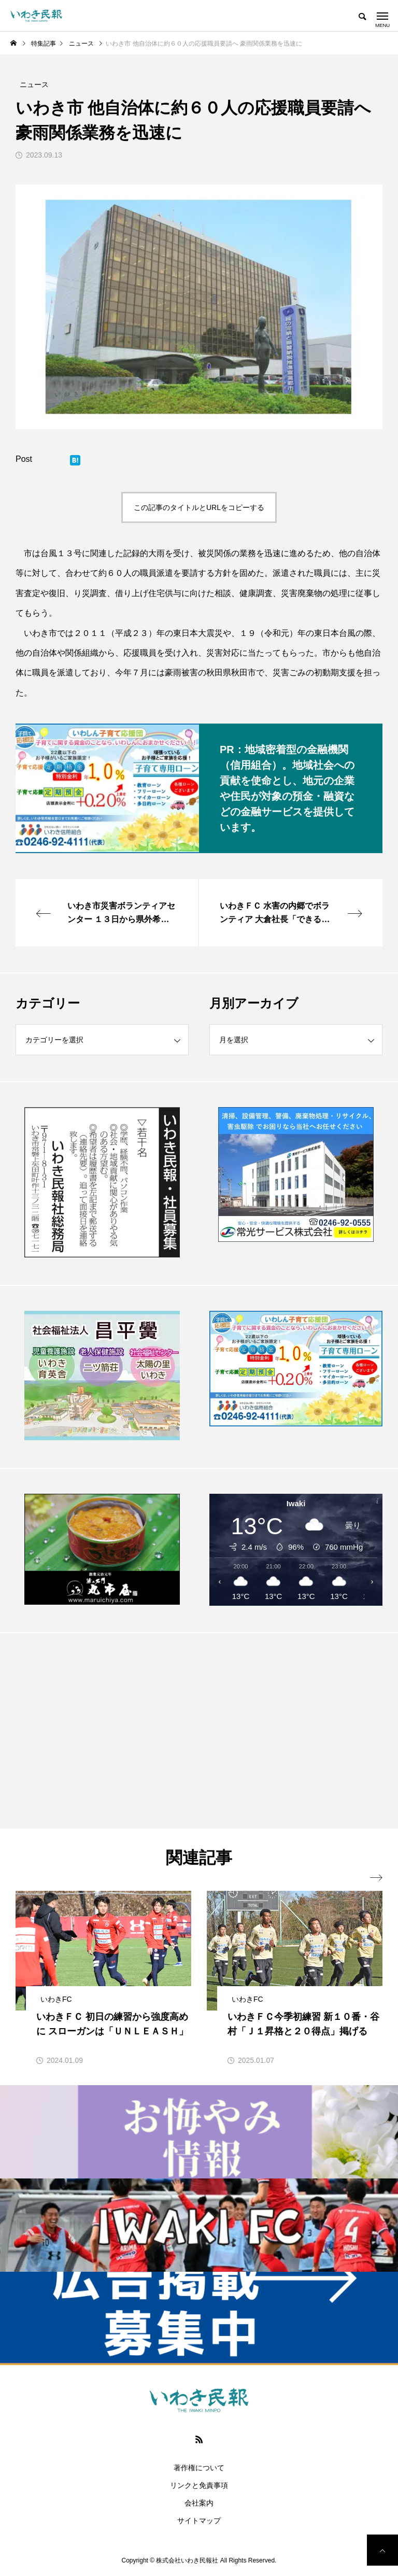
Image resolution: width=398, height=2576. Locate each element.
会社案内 (199, 2503)
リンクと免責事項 (199, 2485)
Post (24, 459)
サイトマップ (199, 2520)
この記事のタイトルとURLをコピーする (199, 507)
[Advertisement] (102, 1730)
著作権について (199, 2467)
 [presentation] (376, 1878)
